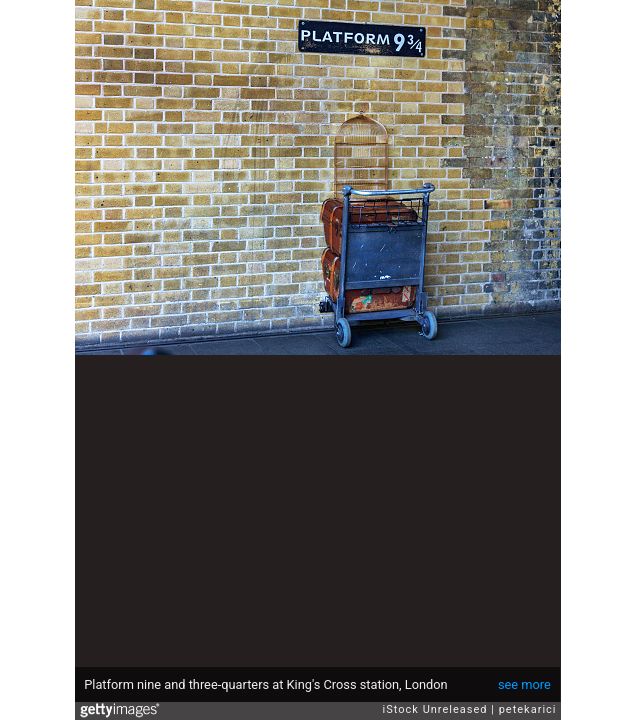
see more (524, 684)
